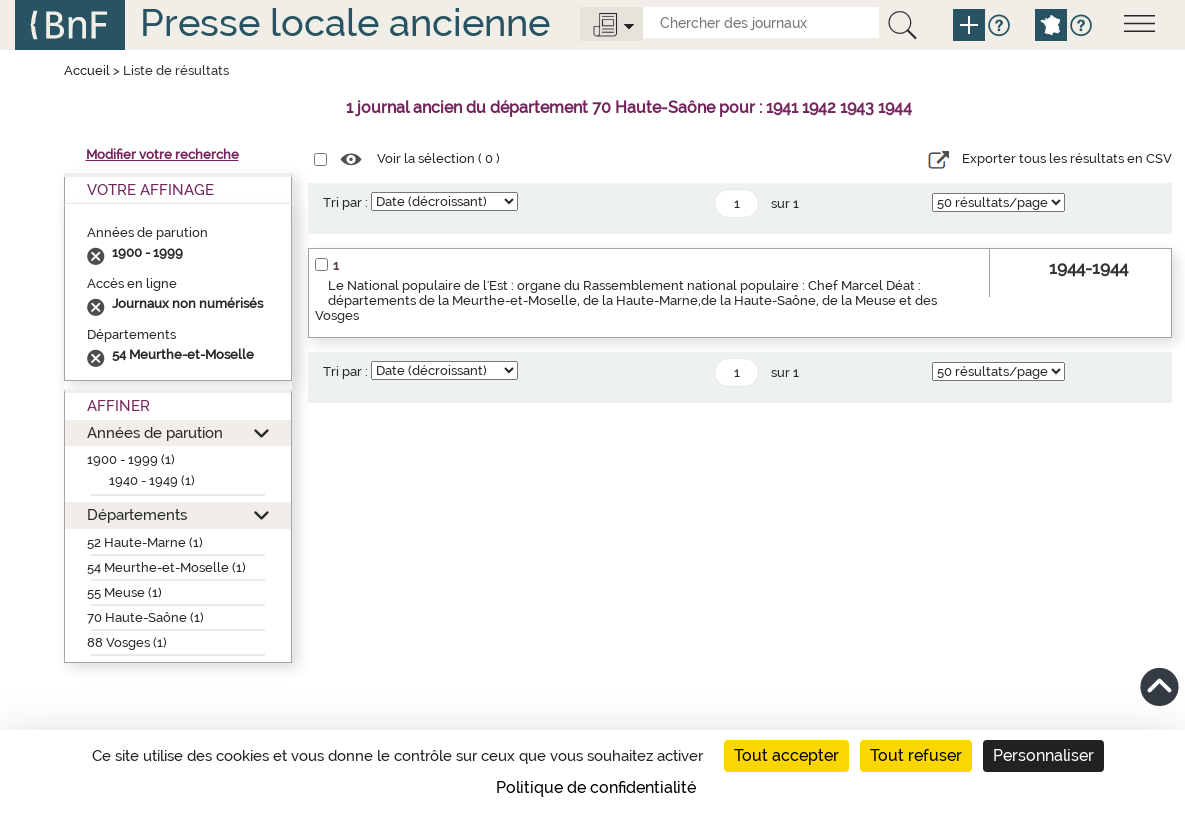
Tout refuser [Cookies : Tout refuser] (916, 755)
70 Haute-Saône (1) (145, 617)
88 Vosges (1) (127, 642)
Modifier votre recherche (162, 154)
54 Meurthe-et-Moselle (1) (166, 567)
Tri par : (345, 202)
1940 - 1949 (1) (152, 480)
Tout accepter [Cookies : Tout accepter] (786, 755)
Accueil (87, 70)
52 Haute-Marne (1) (145, 542)
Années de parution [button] (155, 432)
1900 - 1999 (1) (131, 459)
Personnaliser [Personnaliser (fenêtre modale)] (1043, 755)
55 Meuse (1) (124, 592)
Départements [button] (137, 514)
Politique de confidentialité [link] (596, 787)
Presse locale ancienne (345, 22)
